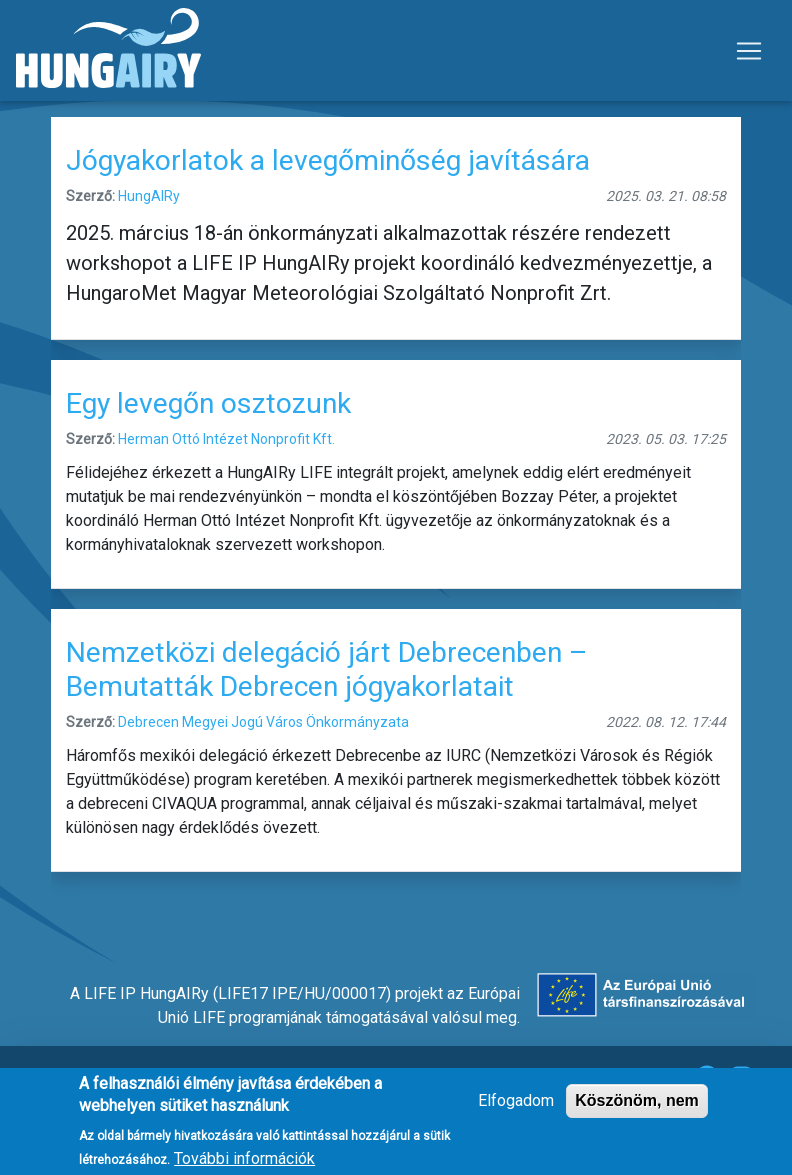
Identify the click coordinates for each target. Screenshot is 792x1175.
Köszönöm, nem (637, 1109)
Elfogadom (516, 1109)
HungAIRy (149, 196)
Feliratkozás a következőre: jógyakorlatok (59, 900)
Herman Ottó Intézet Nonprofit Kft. (226, 439)
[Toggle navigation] (749, 51)
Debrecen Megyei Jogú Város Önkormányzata (263, 722)
